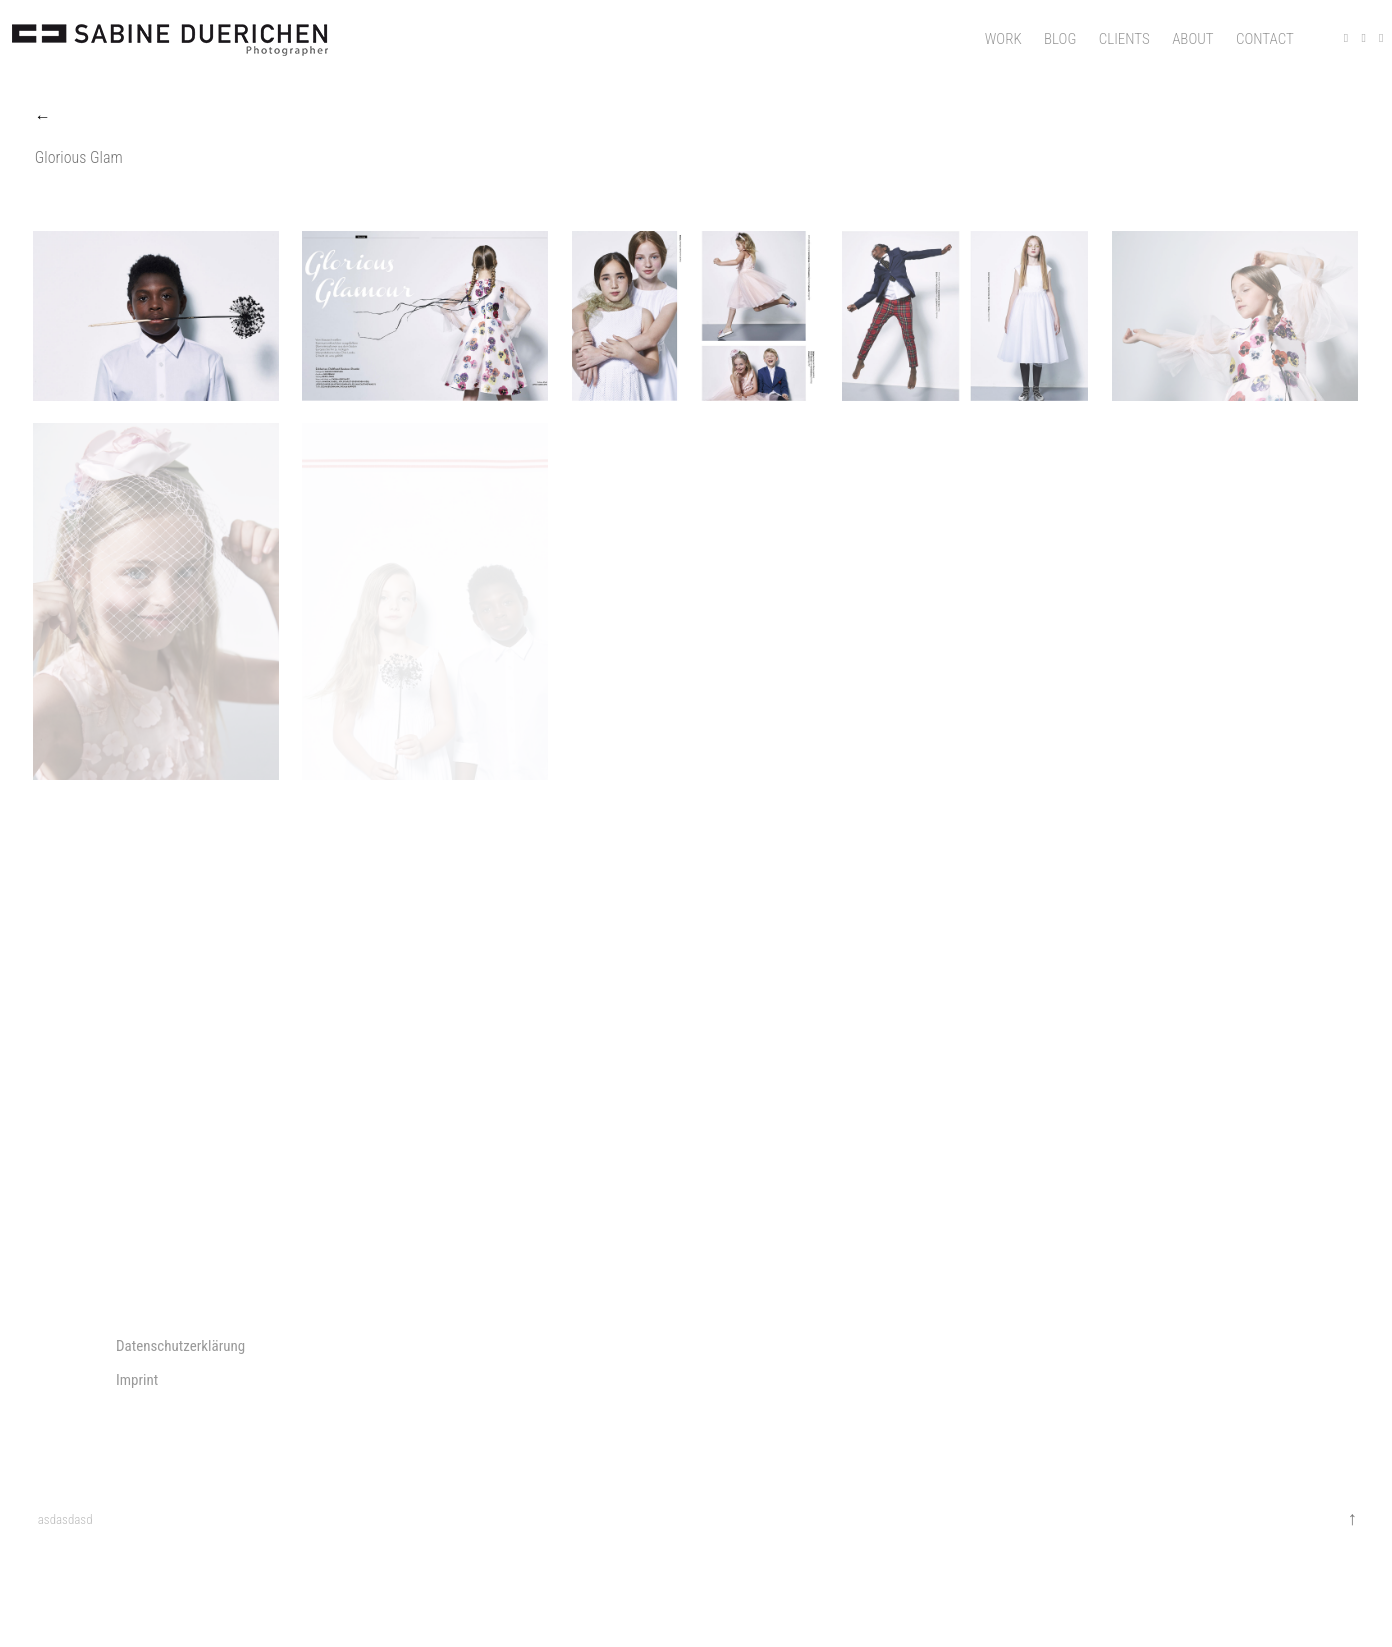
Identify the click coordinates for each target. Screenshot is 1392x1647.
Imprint (137, 1380)
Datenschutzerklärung (180, 1346)
